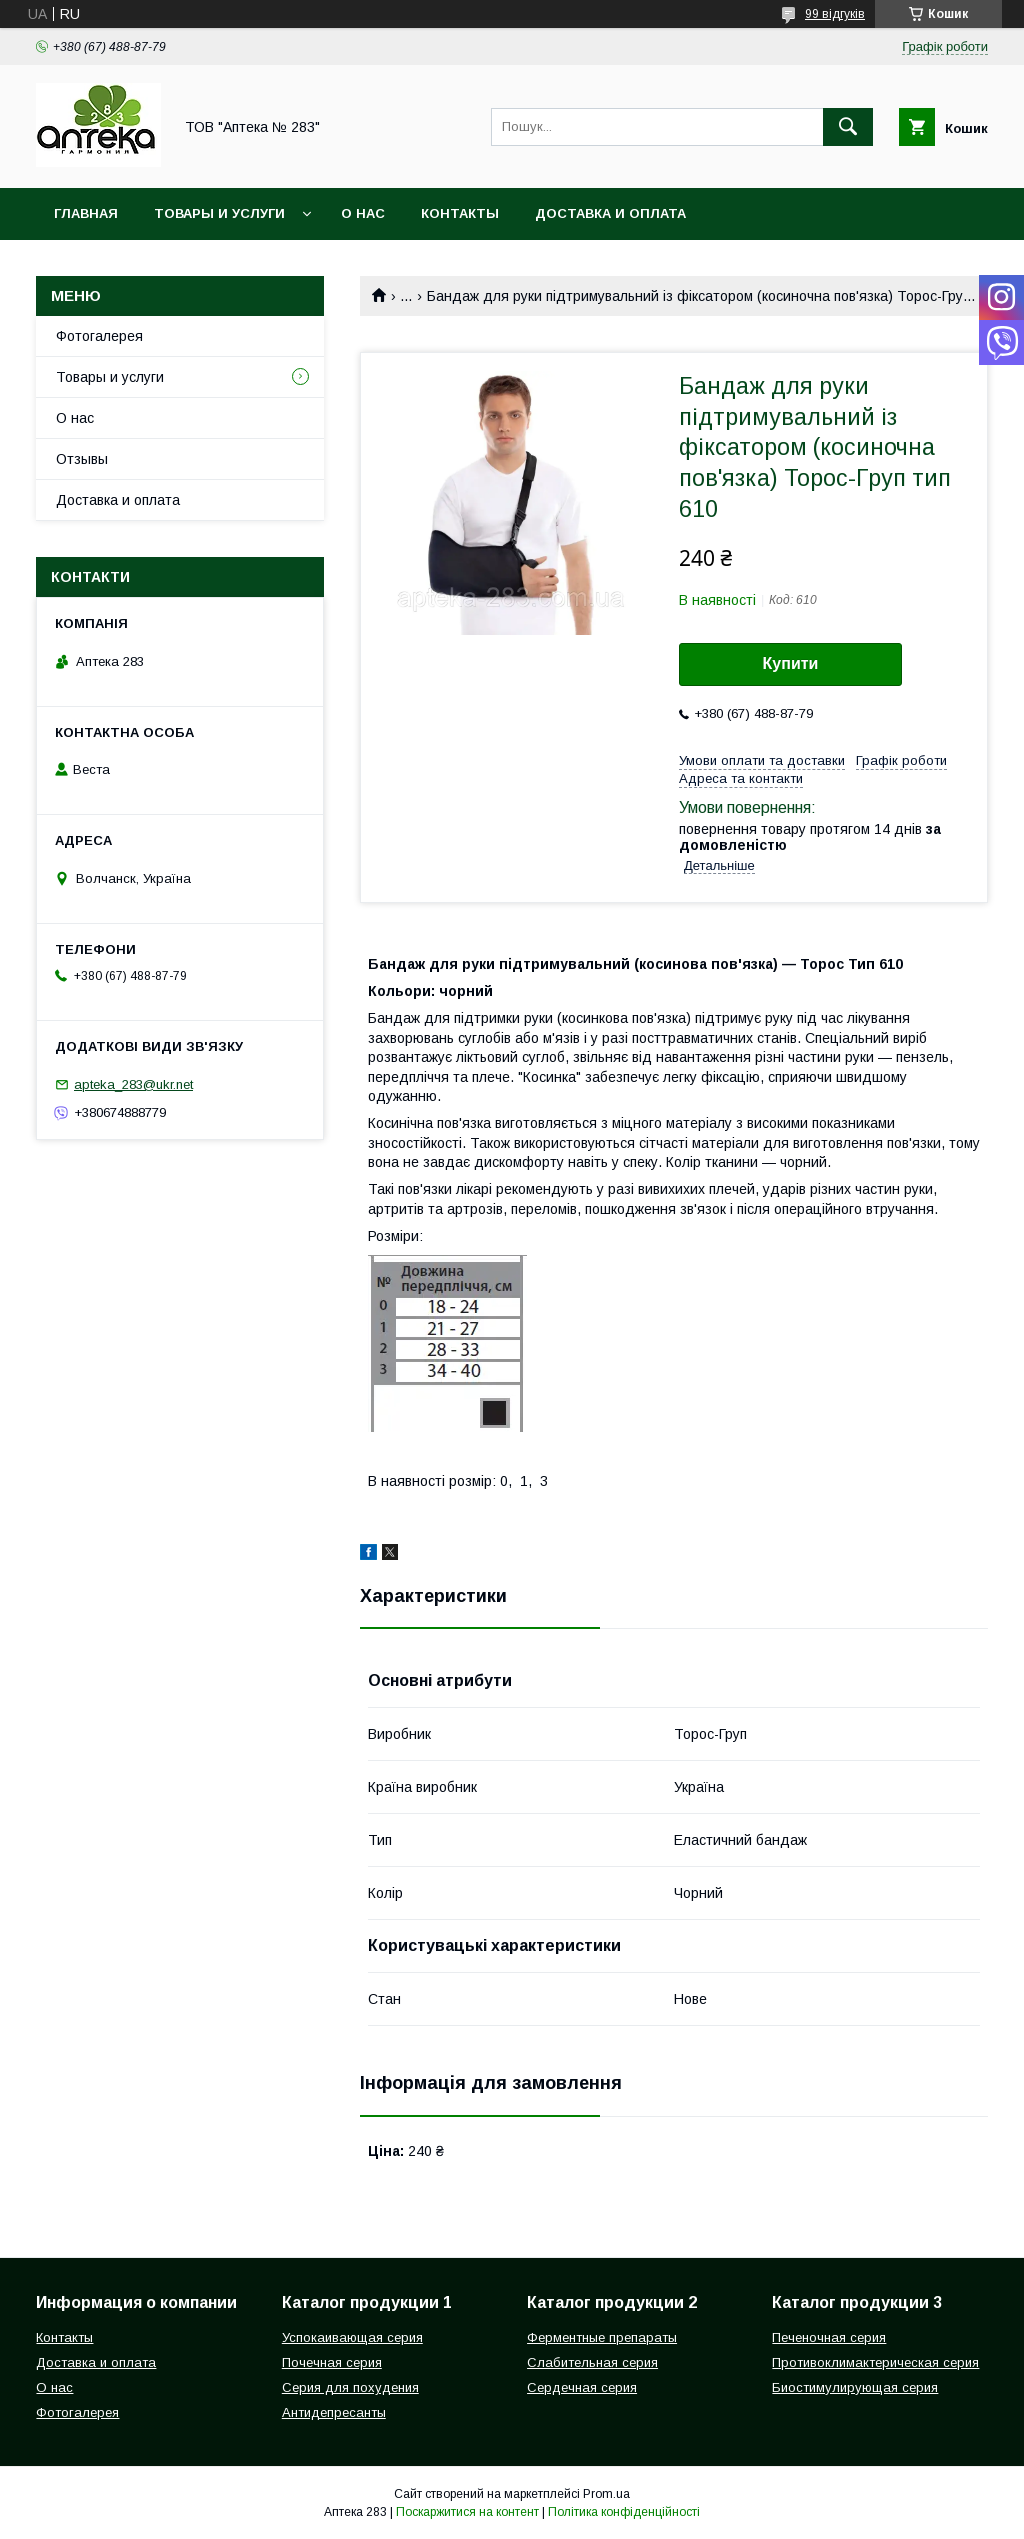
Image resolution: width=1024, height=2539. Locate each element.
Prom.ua (606, 2494)
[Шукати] (848, 127)
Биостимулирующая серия (855, 2387)
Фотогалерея (99, 336)
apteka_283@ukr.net (133, 1084)
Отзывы (82, 459)
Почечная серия (332, 2362)
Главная (86, 213)
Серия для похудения (350, 2387)
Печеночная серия (829, 2337)
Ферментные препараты (602, 2337)
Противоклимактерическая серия (875, 2362)
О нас (363, 213)
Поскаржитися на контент (467, 2512)
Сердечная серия (582, 2387)
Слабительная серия (592, 2362)
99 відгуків (835, 14)
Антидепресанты (334, 2412)
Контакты (460, 213)
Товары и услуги (219, 213)
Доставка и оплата (610, 213)
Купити (791, 663)
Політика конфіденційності (624, 2512)
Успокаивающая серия (352, 2337)
